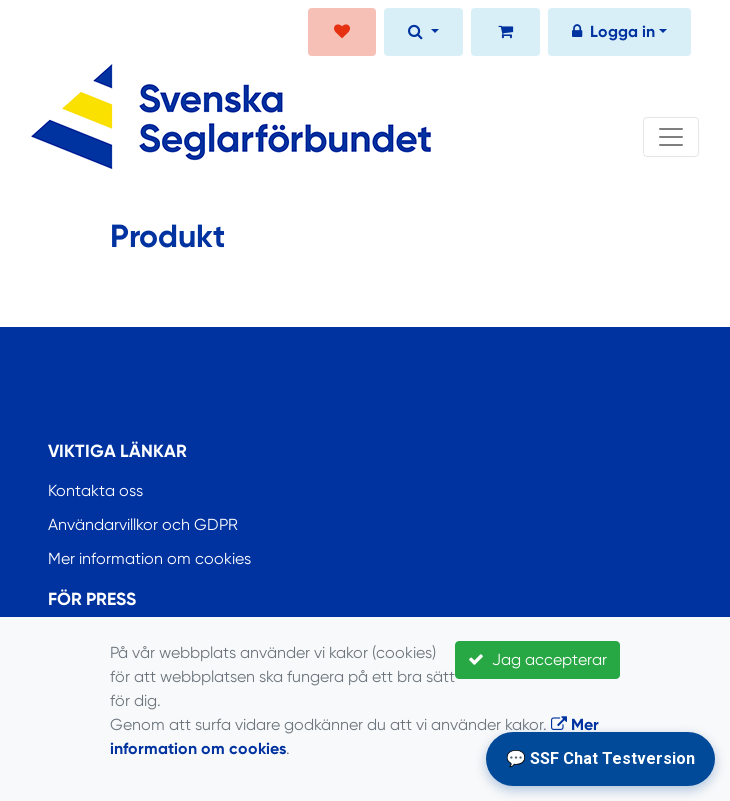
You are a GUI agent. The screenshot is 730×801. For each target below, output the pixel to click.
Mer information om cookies (149, 558)
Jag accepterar (537, 659)
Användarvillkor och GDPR (143, 524)
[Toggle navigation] (671, 137)
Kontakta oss (95, 490)
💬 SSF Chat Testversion (600, 758)
